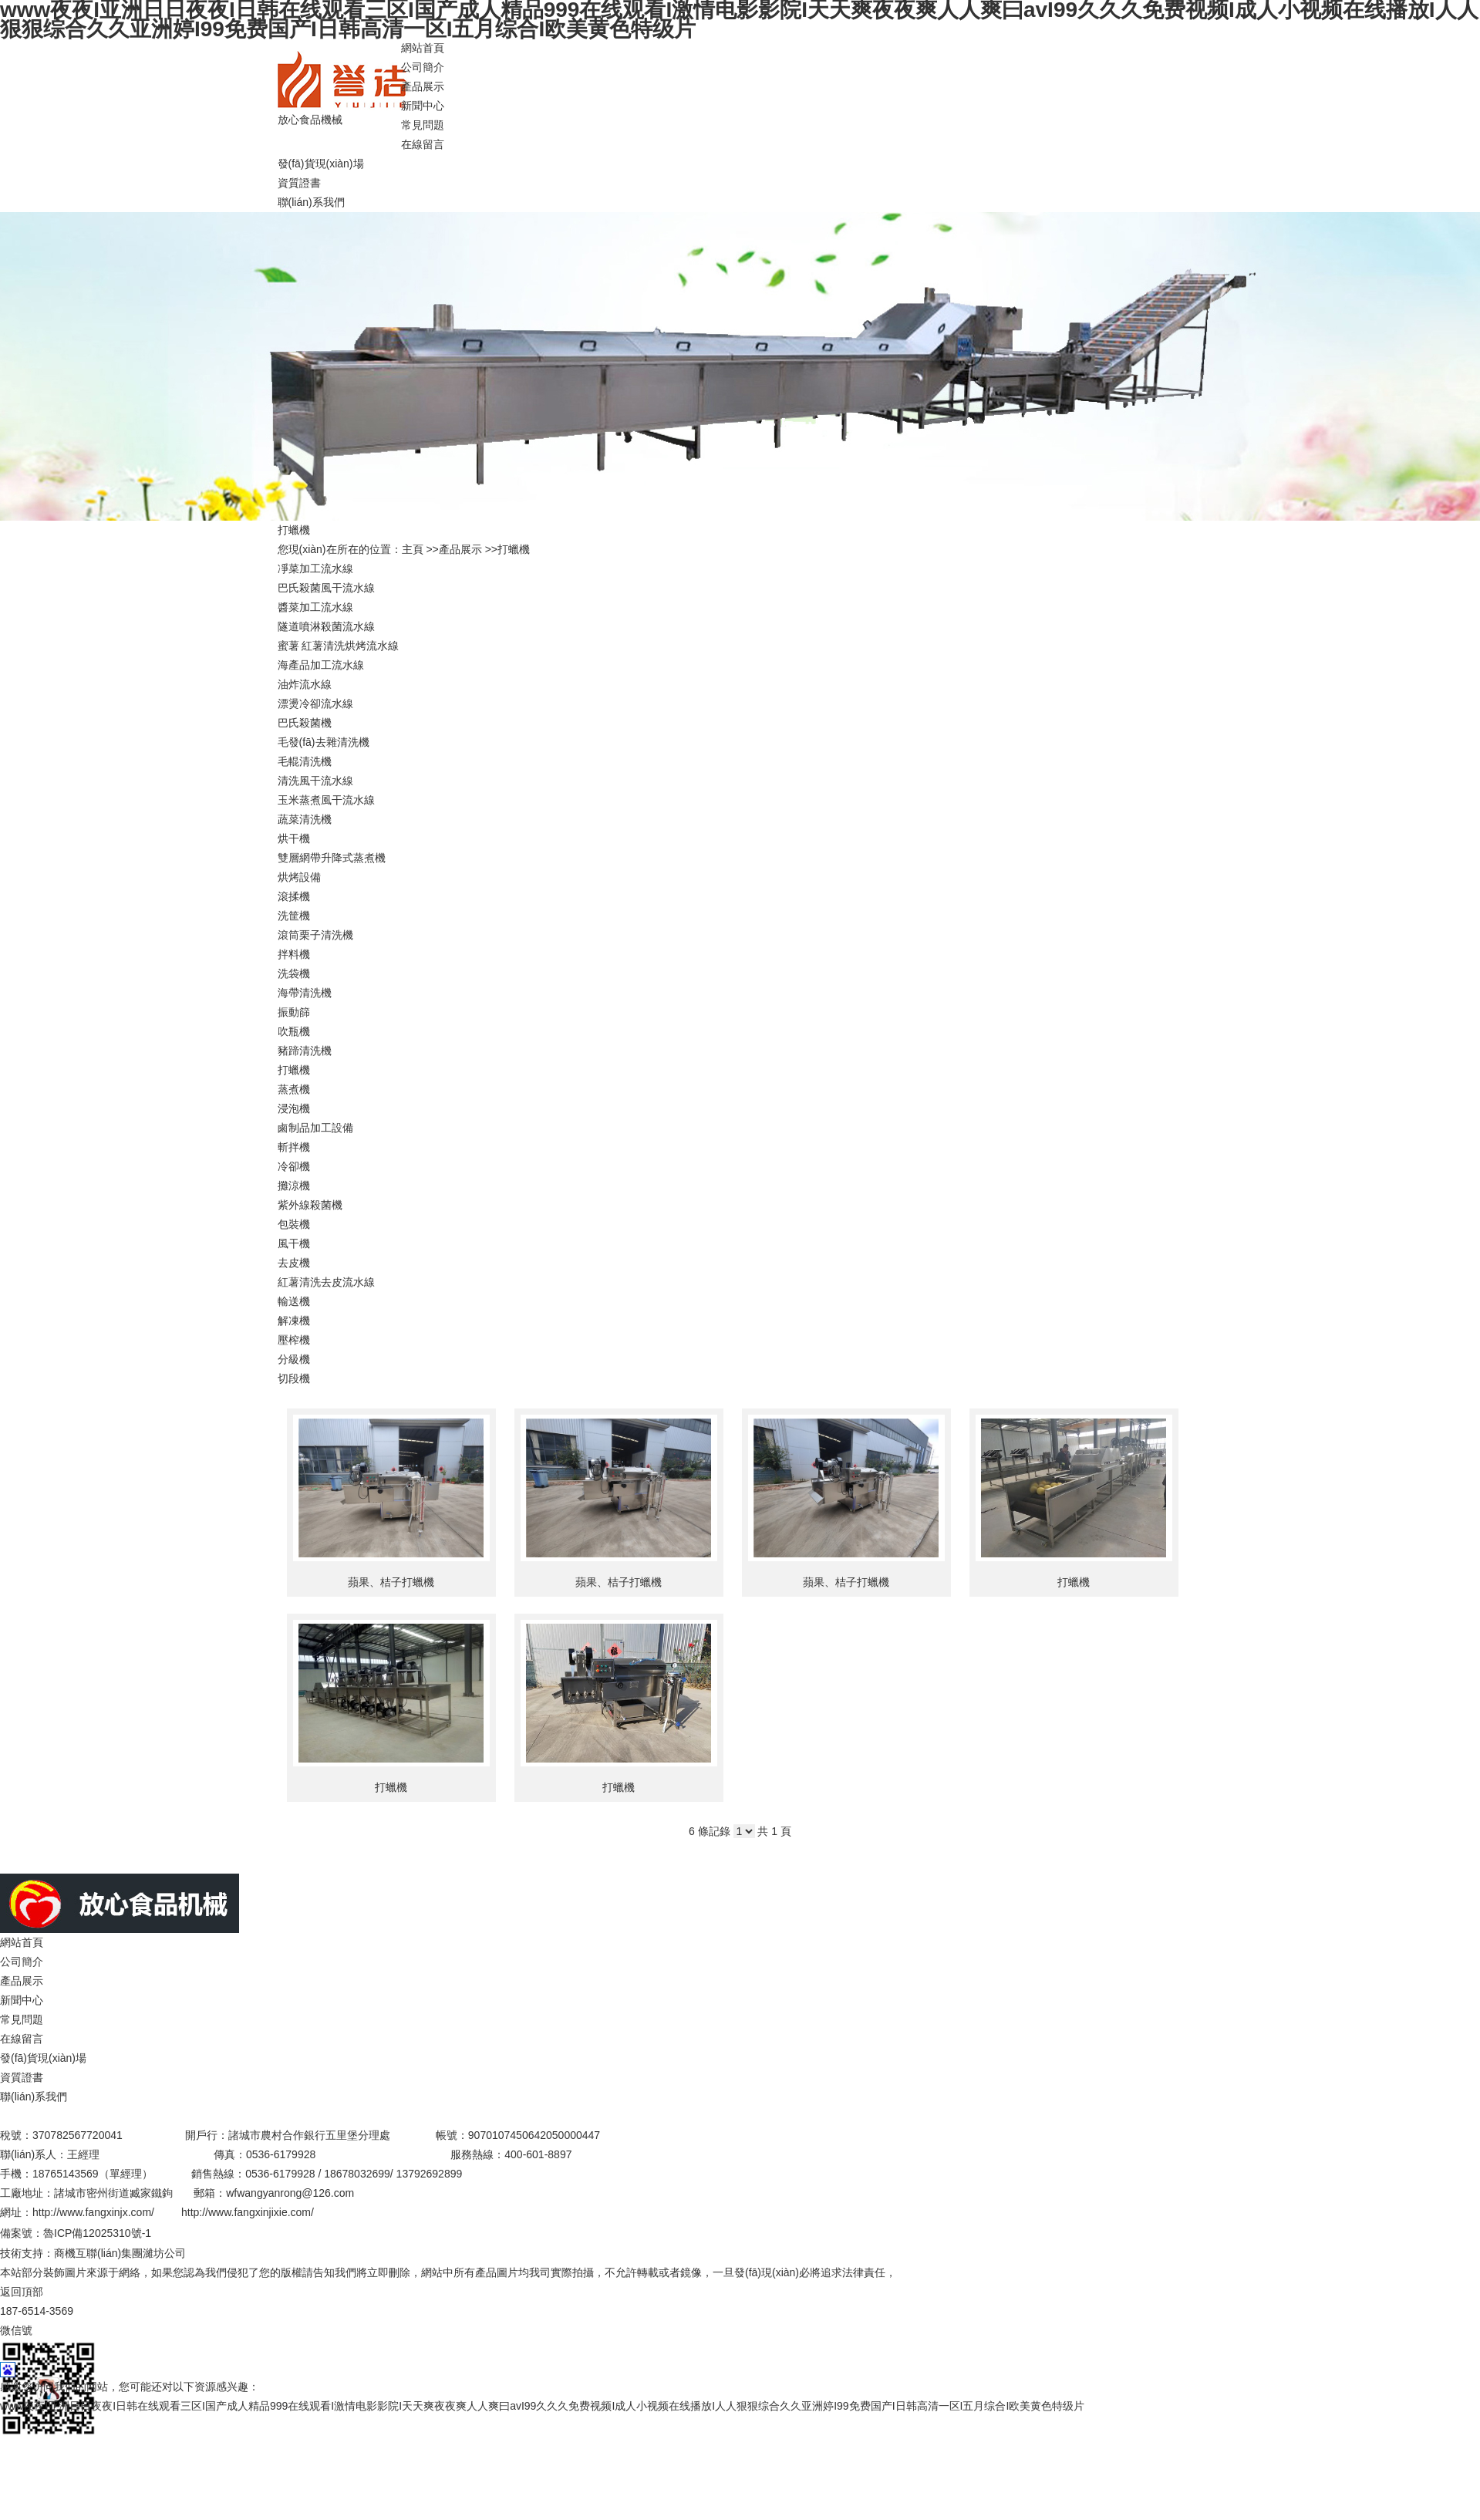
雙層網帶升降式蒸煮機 (332, 858)
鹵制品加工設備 (315, 1128)
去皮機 (294, 1263)
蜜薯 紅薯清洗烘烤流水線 (338, 645)
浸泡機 (294, 1108)
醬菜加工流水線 (315, 607)
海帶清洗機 (305, 993)
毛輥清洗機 (305, 761)
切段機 (294, 1378)
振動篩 (294, 1012)
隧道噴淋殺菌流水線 (326, 626)
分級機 (294, 1359)
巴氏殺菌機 (305, 723)
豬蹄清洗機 (305, 1050)
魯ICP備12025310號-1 (97, 2233)
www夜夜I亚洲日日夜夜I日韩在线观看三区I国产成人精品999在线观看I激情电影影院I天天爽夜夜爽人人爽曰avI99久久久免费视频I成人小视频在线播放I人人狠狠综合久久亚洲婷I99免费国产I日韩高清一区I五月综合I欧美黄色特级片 (542, 2406)
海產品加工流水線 (321, 665)
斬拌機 (294, 1147)
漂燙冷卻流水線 (315, 703)
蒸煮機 (294, 1089)
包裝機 (294, 1224)
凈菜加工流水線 (315, 568)
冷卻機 (294, 1166)
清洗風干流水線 (315, 780)
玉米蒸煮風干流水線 (326, 800)
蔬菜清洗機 (305, 819)
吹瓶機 (294, 1031)
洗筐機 (294, 915)
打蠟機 (513, 549)
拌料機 (294, 954)
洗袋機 (294, 973)
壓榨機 (294, 1340)
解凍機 (294, 1320)
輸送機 (294, 1301)
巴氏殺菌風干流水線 (326, 588)
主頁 (412, 549)
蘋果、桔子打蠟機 (391, 1582)
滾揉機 (294, 896)
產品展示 (460, 549)
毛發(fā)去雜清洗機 (323, 742)
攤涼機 (294, 1185)
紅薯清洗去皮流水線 (326, 1282)
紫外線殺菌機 (310, 1205)
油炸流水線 (305, 684)
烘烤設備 (299, 877)
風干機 (294, 1243)
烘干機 (294, 838)
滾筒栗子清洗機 (315, 935)
